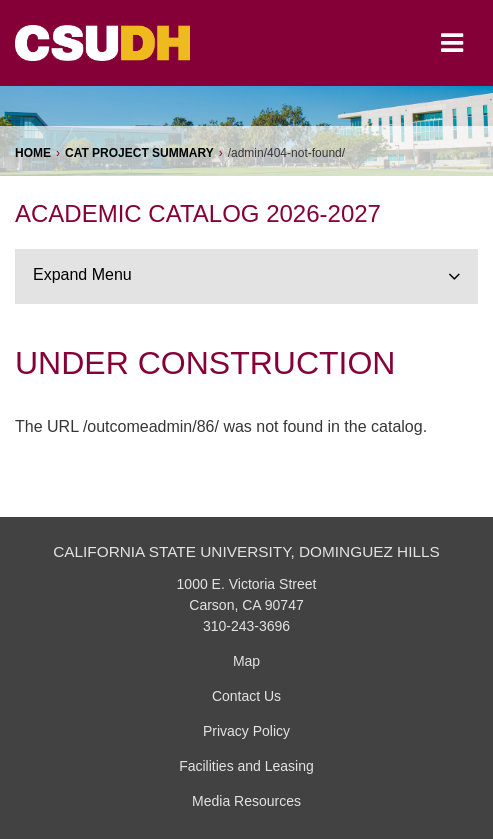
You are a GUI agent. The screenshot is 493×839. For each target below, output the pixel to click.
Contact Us (246, 696)
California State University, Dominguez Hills (246, 551)
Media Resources (246, 801)
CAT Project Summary (139, 153)
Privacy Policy (246, 731)
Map (246, 661)
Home (33, 153)
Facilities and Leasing (246, 766)
